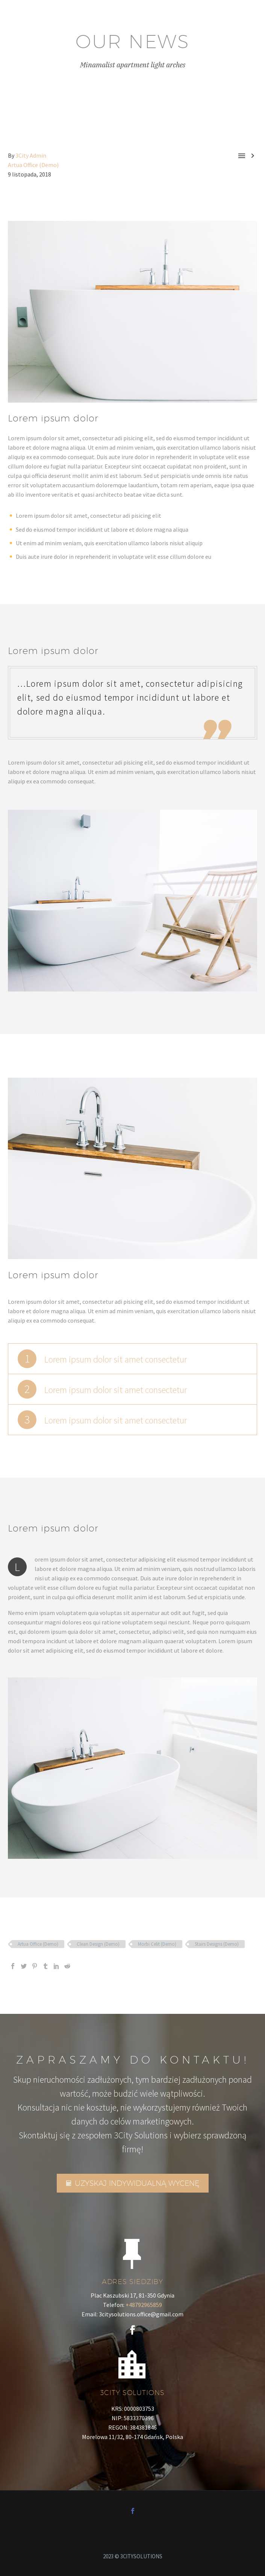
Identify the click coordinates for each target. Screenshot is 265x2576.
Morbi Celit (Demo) (157, 1944)
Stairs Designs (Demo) (217, 1944)
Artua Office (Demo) (33, 165)
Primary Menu (250, 17)
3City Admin (30, 155)
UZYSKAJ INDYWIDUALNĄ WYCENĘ (132, 2183)
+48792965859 (144, 2304)
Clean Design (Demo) (98, 1944)
